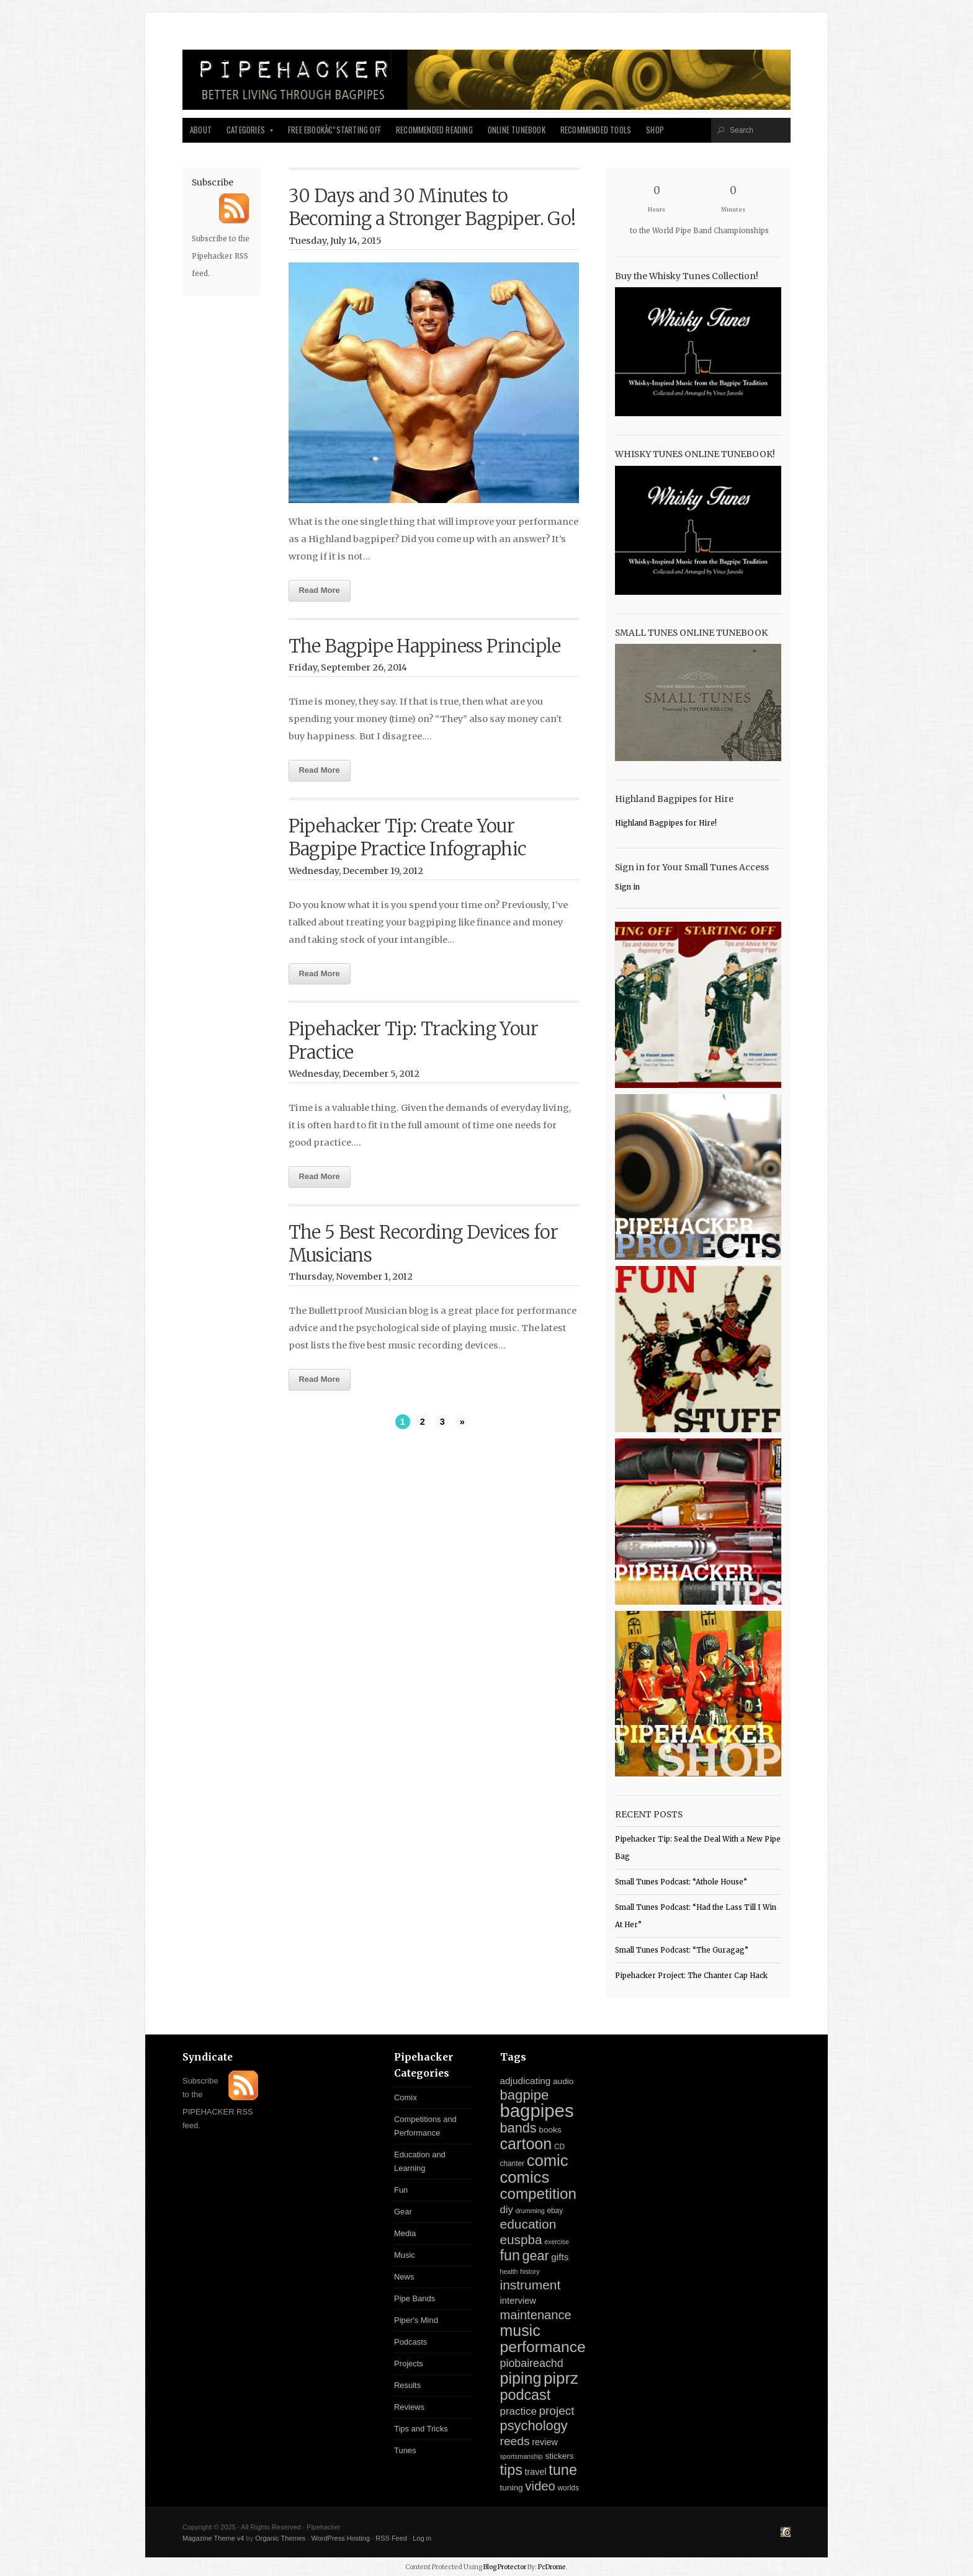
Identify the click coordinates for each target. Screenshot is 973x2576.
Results (407, 2385)
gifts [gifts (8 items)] (559, 2257)
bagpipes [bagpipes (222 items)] (537, 2110)
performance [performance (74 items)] (543, 2346)
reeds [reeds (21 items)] (515, 2441)
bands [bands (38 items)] (518, 2128)
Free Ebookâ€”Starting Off (334, 130)
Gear (403, 2211)
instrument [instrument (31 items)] (530, 2285)
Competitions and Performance (425, 2126)
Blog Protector (504, 2567)
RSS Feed (391, 2538)
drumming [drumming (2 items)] (529, 2210)
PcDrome (552, 2567)
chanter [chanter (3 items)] (512, 2163)
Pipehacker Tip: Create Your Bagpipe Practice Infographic (407, 837)
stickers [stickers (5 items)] (559, 2456)
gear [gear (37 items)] (535, 2255)
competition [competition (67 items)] (538, 2193)
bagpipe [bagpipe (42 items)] (524, 2095)
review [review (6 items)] (545, 2442)
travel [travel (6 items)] (536, 2472)
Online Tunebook (516, 130)
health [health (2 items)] (509, 2271)
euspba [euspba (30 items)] (521, 2239)
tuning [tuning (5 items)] (511, 2487)
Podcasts (410, 2341)
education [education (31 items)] (528, 2224)
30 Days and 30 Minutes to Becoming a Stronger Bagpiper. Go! (432, 207)
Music (404, 2255)
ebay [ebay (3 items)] (555, 2210)
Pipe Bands (414, 2298)
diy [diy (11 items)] (506, 2210)
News (404, 2276)
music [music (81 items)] (520, 2330)
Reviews (409, 2407)
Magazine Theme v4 (213, 2538)
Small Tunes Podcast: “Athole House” (681, 1882)
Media (405, 2233)
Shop (655, 130)
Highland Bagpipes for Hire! (666, 823)
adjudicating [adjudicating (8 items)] (525, 2080)
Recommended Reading (434, 130)
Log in (422, 2538)
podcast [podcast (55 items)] (525, 2395)
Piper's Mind (416, 2320)
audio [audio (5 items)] (563, 2081)
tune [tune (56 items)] (563, 2470)
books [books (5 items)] (550, 2129)
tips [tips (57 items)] (511, 2470)
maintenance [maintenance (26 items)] (536, 2315)
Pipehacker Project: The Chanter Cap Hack (691, 1975)
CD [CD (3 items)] (559, 2146)
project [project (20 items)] (556, 2410)
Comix (405, 2097)
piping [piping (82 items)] (521, 2378)
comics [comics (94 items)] (525, 2177)
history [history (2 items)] (529, 2271)
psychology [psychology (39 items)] (534, 2425)
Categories (246, 133)
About (201, 130)
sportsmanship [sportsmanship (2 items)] (521, 2456)
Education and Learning (420, 2161)
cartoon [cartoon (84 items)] (526, 2143)
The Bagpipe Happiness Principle (425, 646)
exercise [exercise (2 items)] (556, 2241)
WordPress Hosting (340, 2538)
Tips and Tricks (421, 2428)
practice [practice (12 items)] (518, 2411)
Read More (319, 590)
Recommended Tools (595, 130)
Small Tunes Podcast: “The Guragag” (681, 1950)
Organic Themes (280, 2538)
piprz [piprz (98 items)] (561, 2378)
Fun (401, 2190)
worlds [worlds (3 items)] (568, 2488)
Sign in (627, 887)
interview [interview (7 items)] (518, 2301)
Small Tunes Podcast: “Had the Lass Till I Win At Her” (695, 1916)
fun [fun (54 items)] (510, 2255)
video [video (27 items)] (540, 2486)
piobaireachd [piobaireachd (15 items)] (531, 2363)
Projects (408, 2363)
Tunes (405, 2450)
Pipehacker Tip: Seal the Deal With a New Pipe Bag (698, 1848)
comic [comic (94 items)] (547, 2160)
